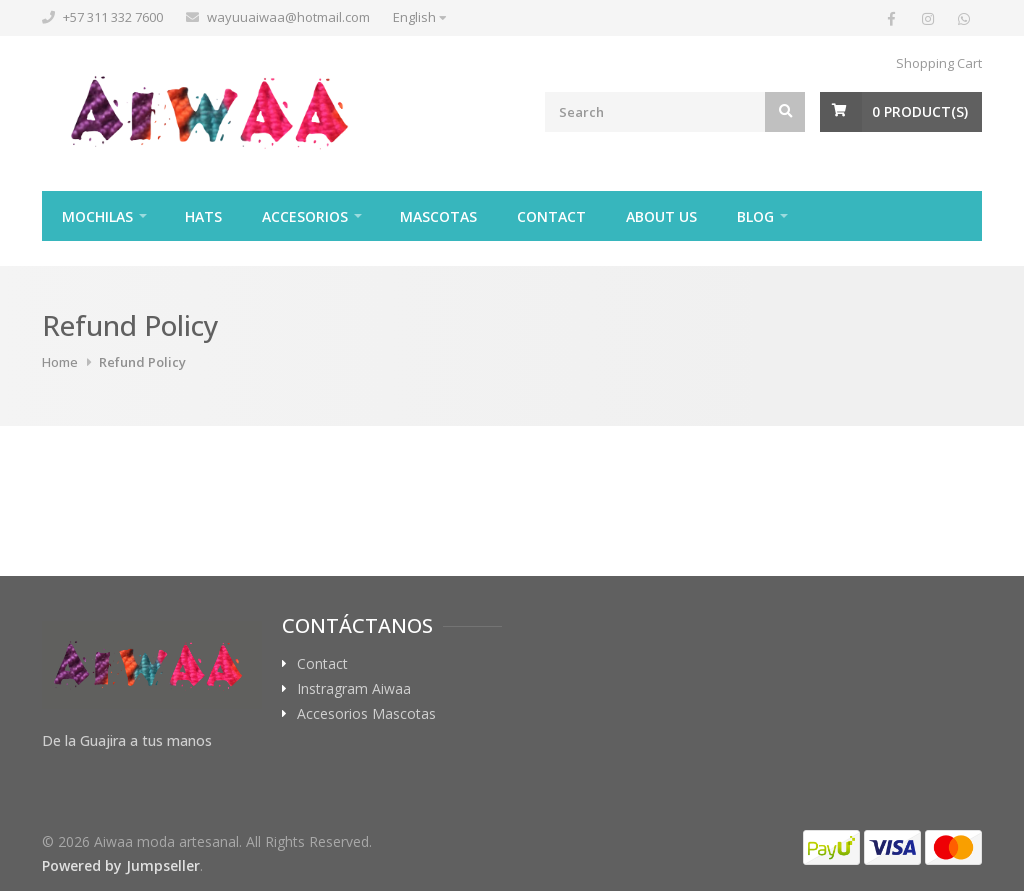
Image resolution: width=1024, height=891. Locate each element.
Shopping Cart (939, 63)
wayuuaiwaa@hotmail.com (288, 17)
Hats (203, 216)
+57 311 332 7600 (113, 17)
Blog (755, 216)
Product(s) (920, 111)
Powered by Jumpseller (121, 865)
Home (60, 362)
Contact (551, 216)
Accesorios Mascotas (366, 714)
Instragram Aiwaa (354, 689)
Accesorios (305, 216)
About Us (661, 216)
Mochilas (97, 216)
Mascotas (438, 216)
